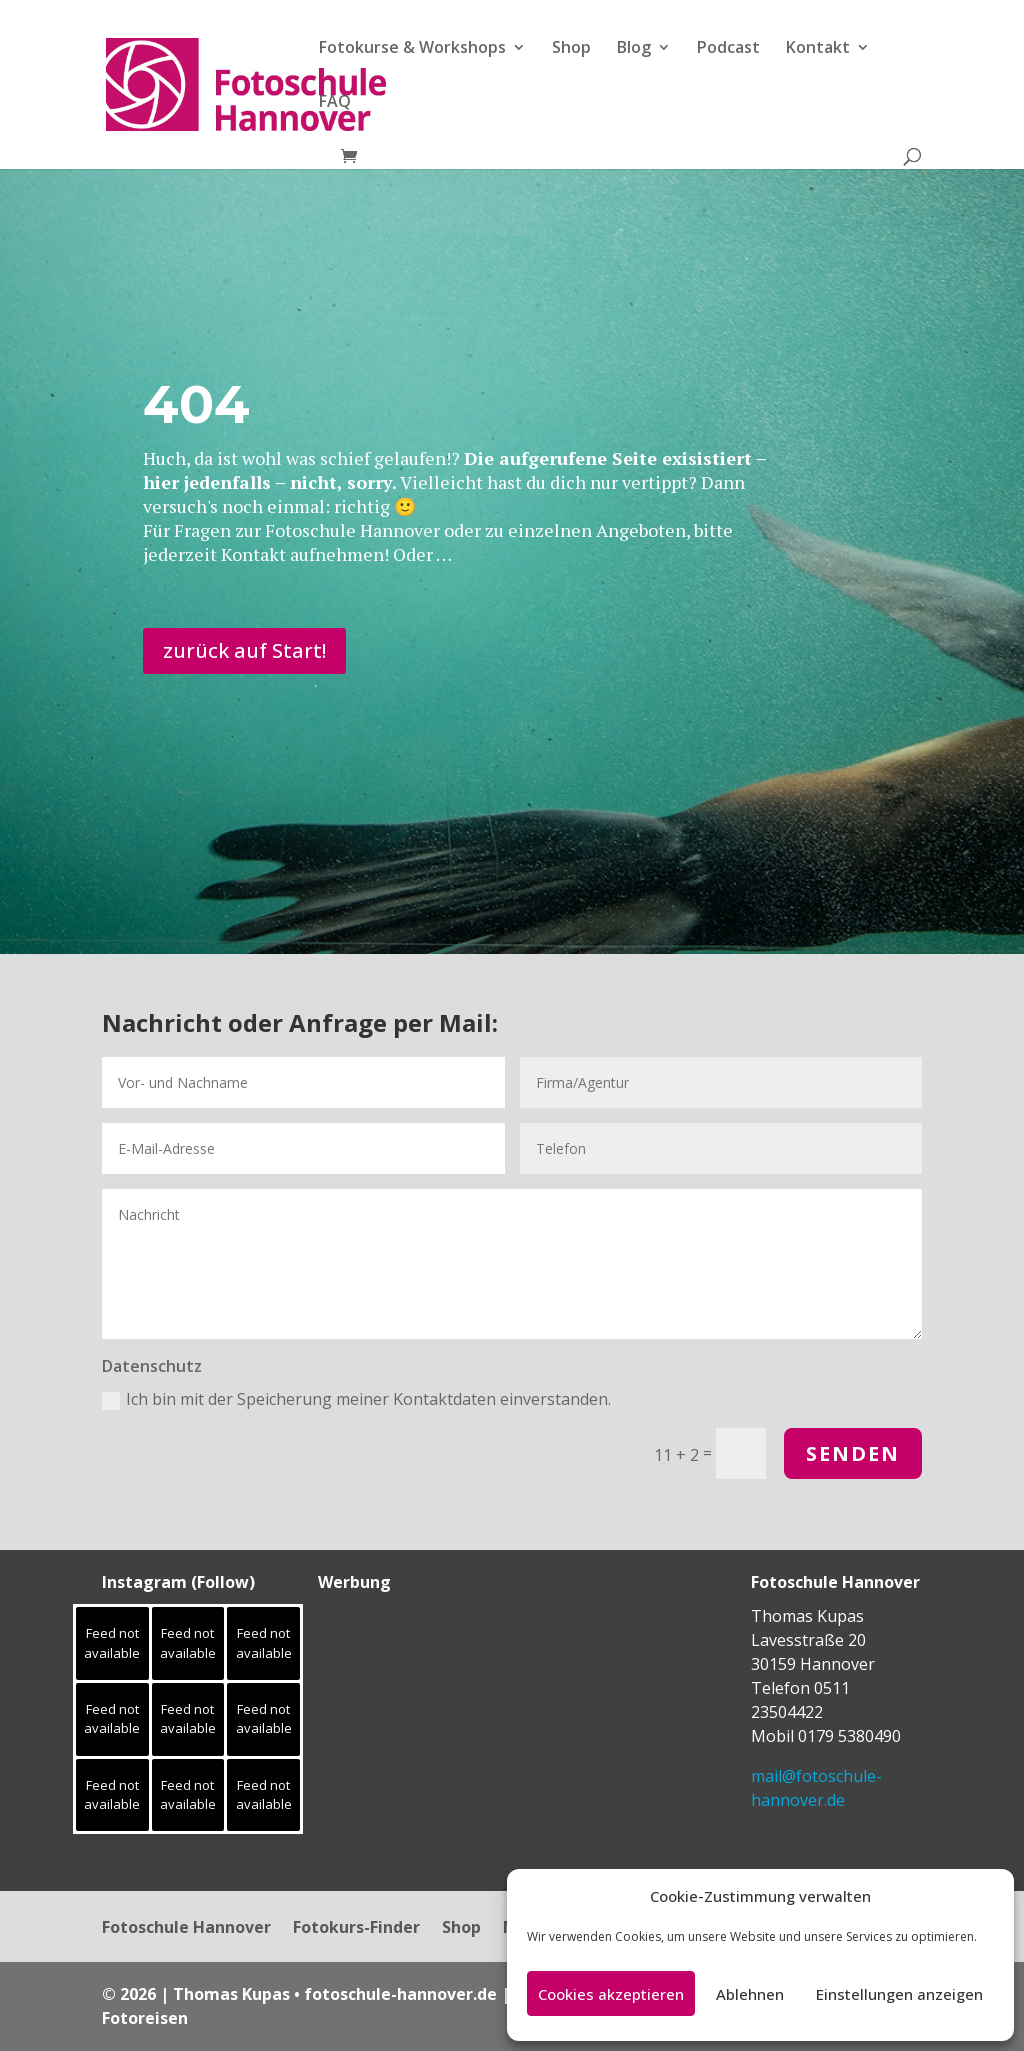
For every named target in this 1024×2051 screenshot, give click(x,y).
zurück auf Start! (244, 650)
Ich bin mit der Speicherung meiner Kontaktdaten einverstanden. (356, 1399)
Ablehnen (750, 1994)
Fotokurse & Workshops (412, 49)
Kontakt (818, 49)
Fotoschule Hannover (186, 1929)
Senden (853, 1453)
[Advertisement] (443, 1729)
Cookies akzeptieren (611, 1994)
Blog (634, 49)
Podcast (728, 49)
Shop (571, 49)
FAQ (335, 103)
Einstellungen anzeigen (899, 1994)
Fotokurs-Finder (356, 1929)
